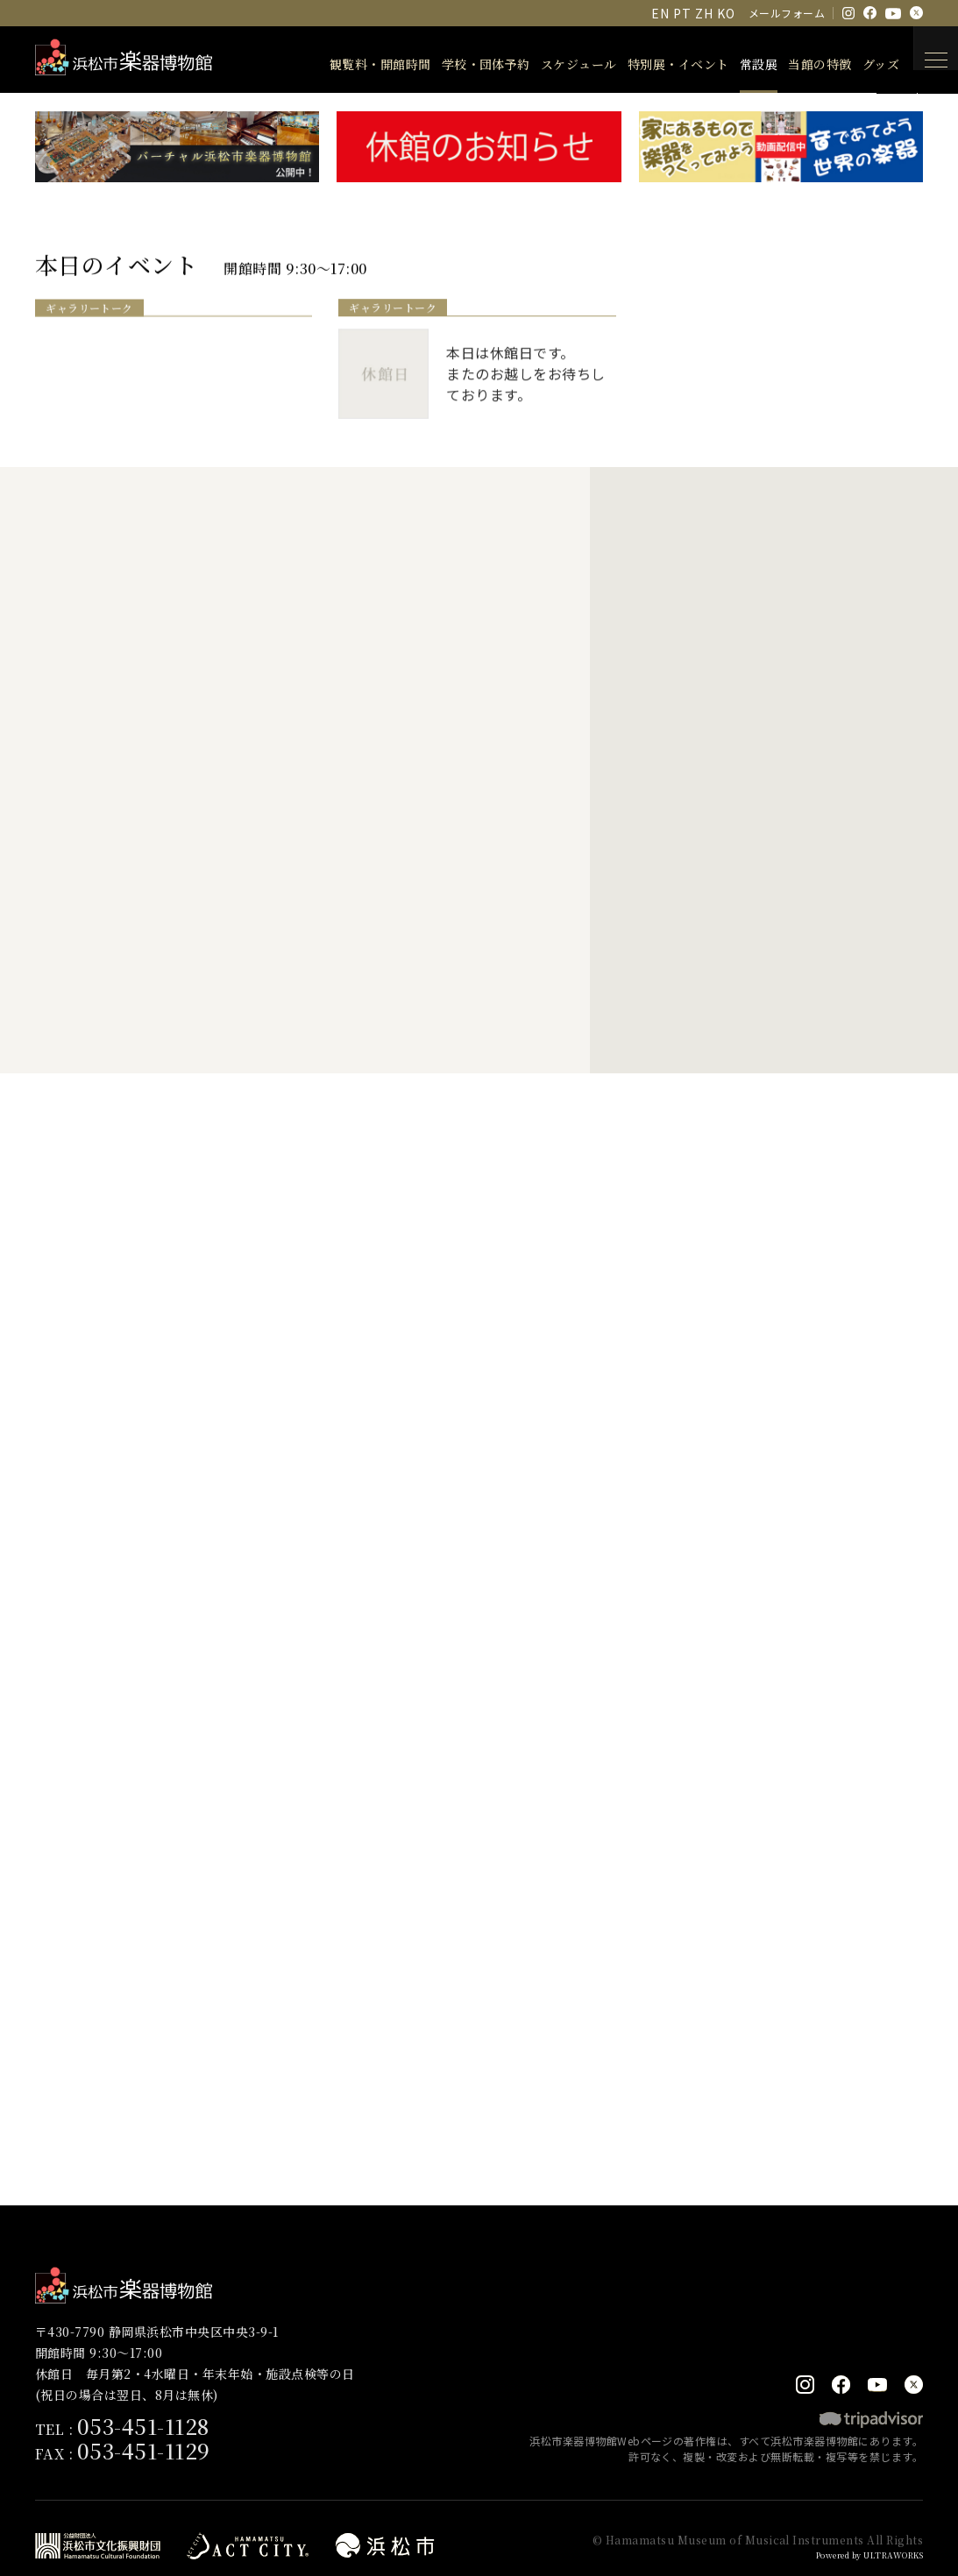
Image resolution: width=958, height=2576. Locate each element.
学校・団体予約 (463, 64)
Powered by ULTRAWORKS (857, 2526)
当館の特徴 (796, 64)
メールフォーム (787, 12)
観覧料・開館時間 (357, 64)
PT (682, 13)
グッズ (858, 64)
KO (725, 13)
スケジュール (556, 64)
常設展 (736, 64)
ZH (704, 13)
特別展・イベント (655, 64)
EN (660, 13)
